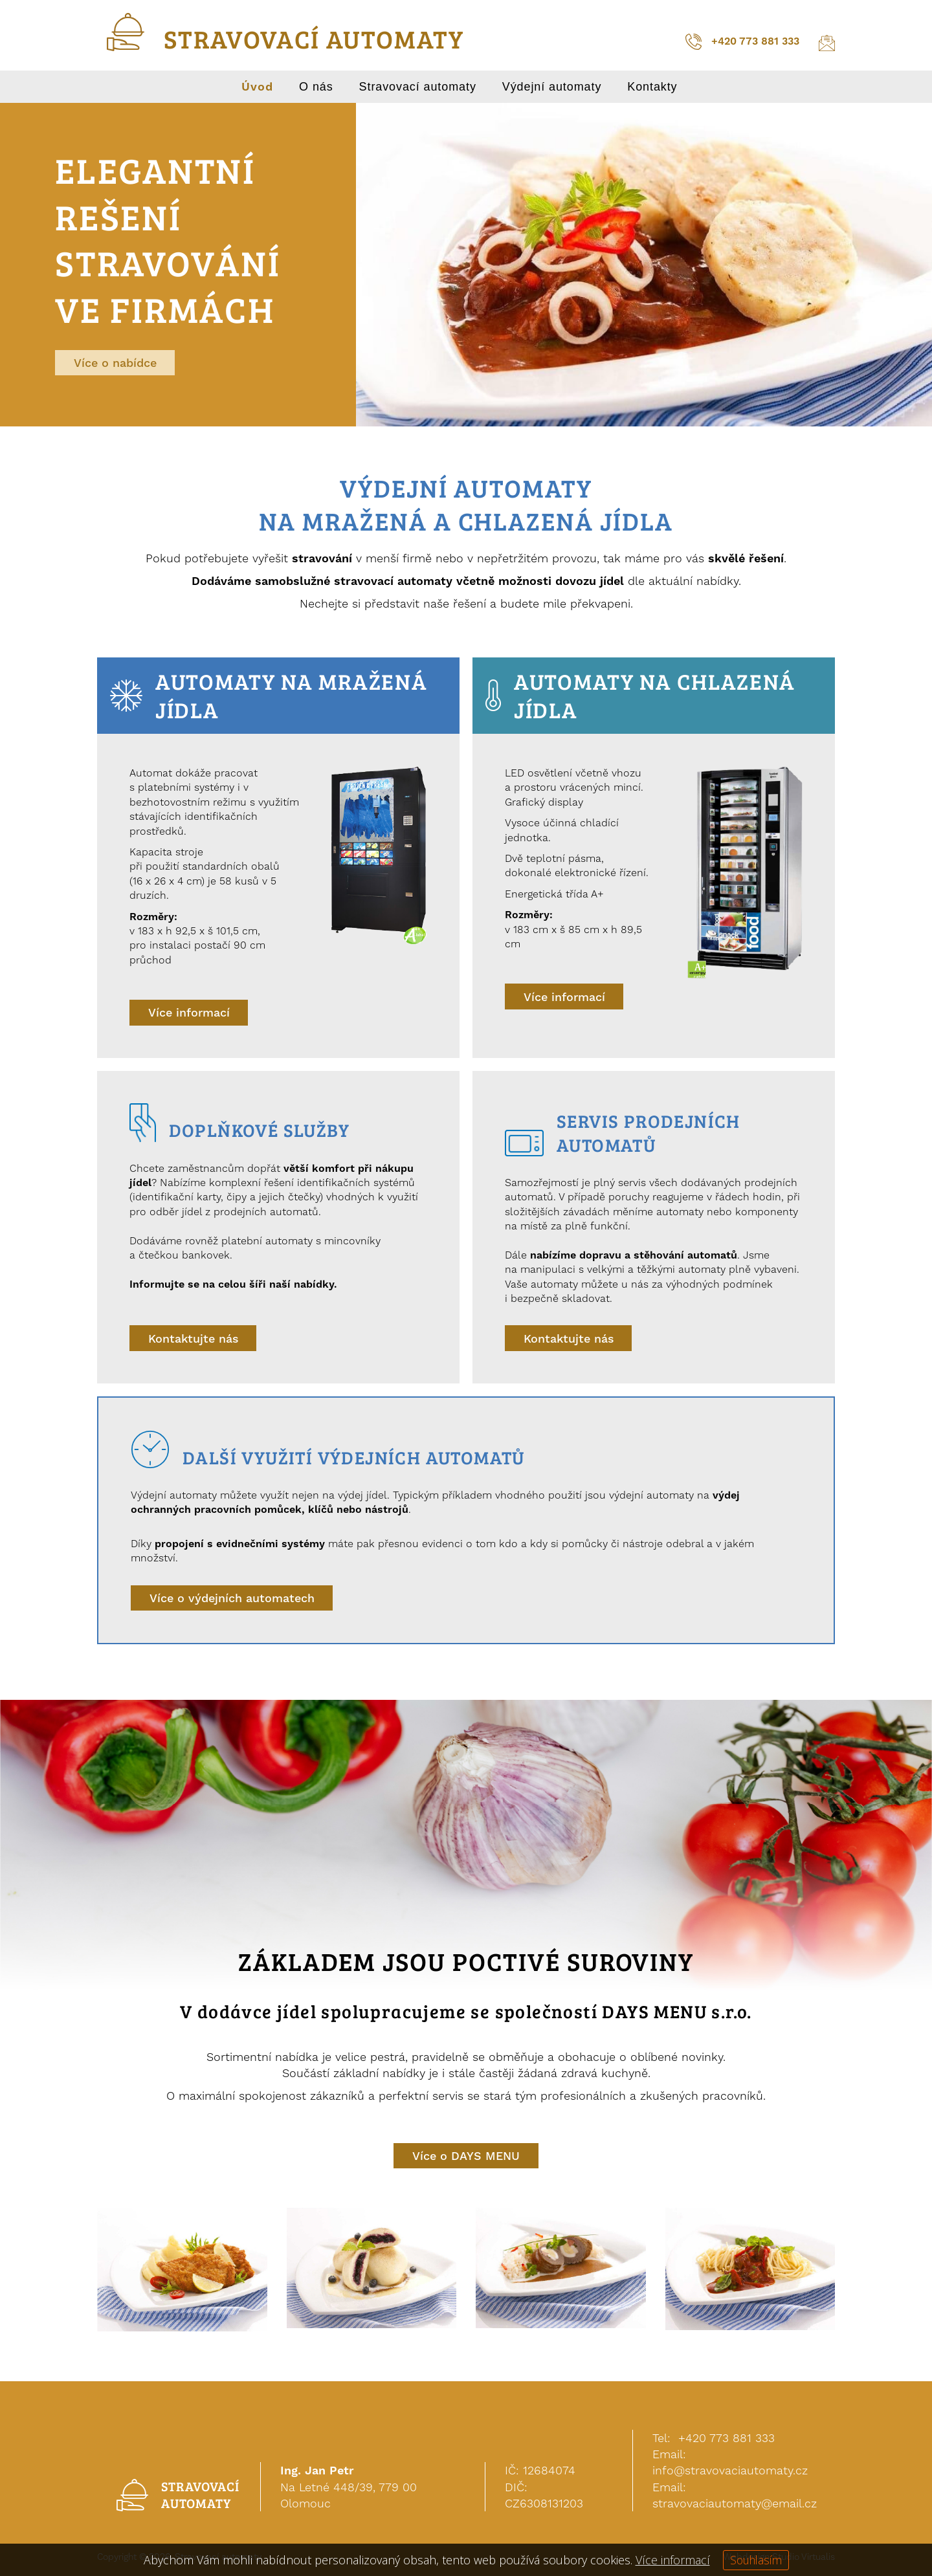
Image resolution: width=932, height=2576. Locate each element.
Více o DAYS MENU (466, 2156)
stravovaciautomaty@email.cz (734, 2503)
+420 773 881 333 (742, 42)
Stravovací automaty (417, 87)
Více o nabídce (115, 363)
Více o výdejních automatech (232, 1598)
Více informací (189, 1013)
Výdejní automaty (551, 87)
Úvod (257, 87)
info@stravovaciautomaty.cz (730, 2471)
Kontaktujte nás (193, 1339)
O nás (316, 87)
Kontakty (652, 87)
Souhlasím (755, 2560)
